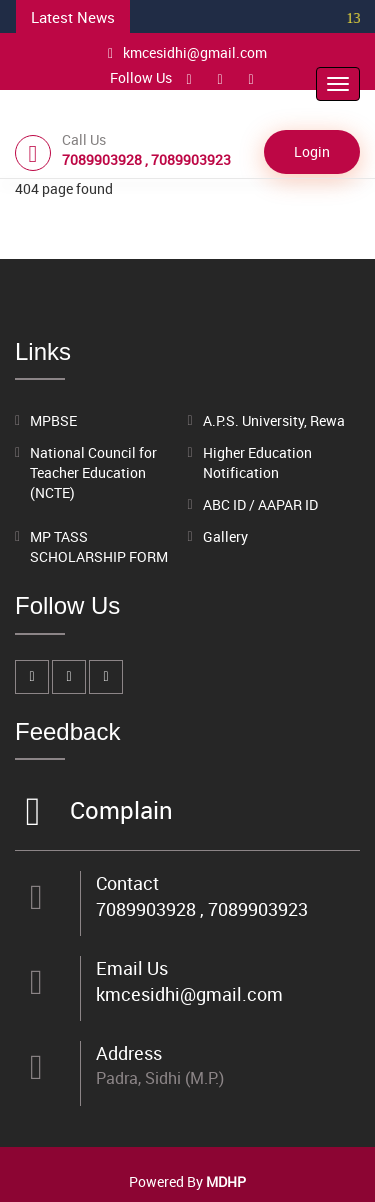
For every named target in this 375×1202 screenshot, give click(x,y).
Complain (119, 812)
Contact (127, 883)
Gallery (225, 536)
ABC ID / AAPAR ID (260, 504)
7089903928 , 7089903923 (202, 909)
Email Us (132, 968)
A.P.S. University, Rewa (274, 420)
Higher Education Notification (257, 462)
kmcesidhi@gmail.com (187, 52)
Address (129, 1053)
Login (312, 151)
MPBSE (53, 420)
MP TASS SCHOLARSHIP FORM (99, 546)
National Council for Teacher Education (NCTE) (93, 472)
